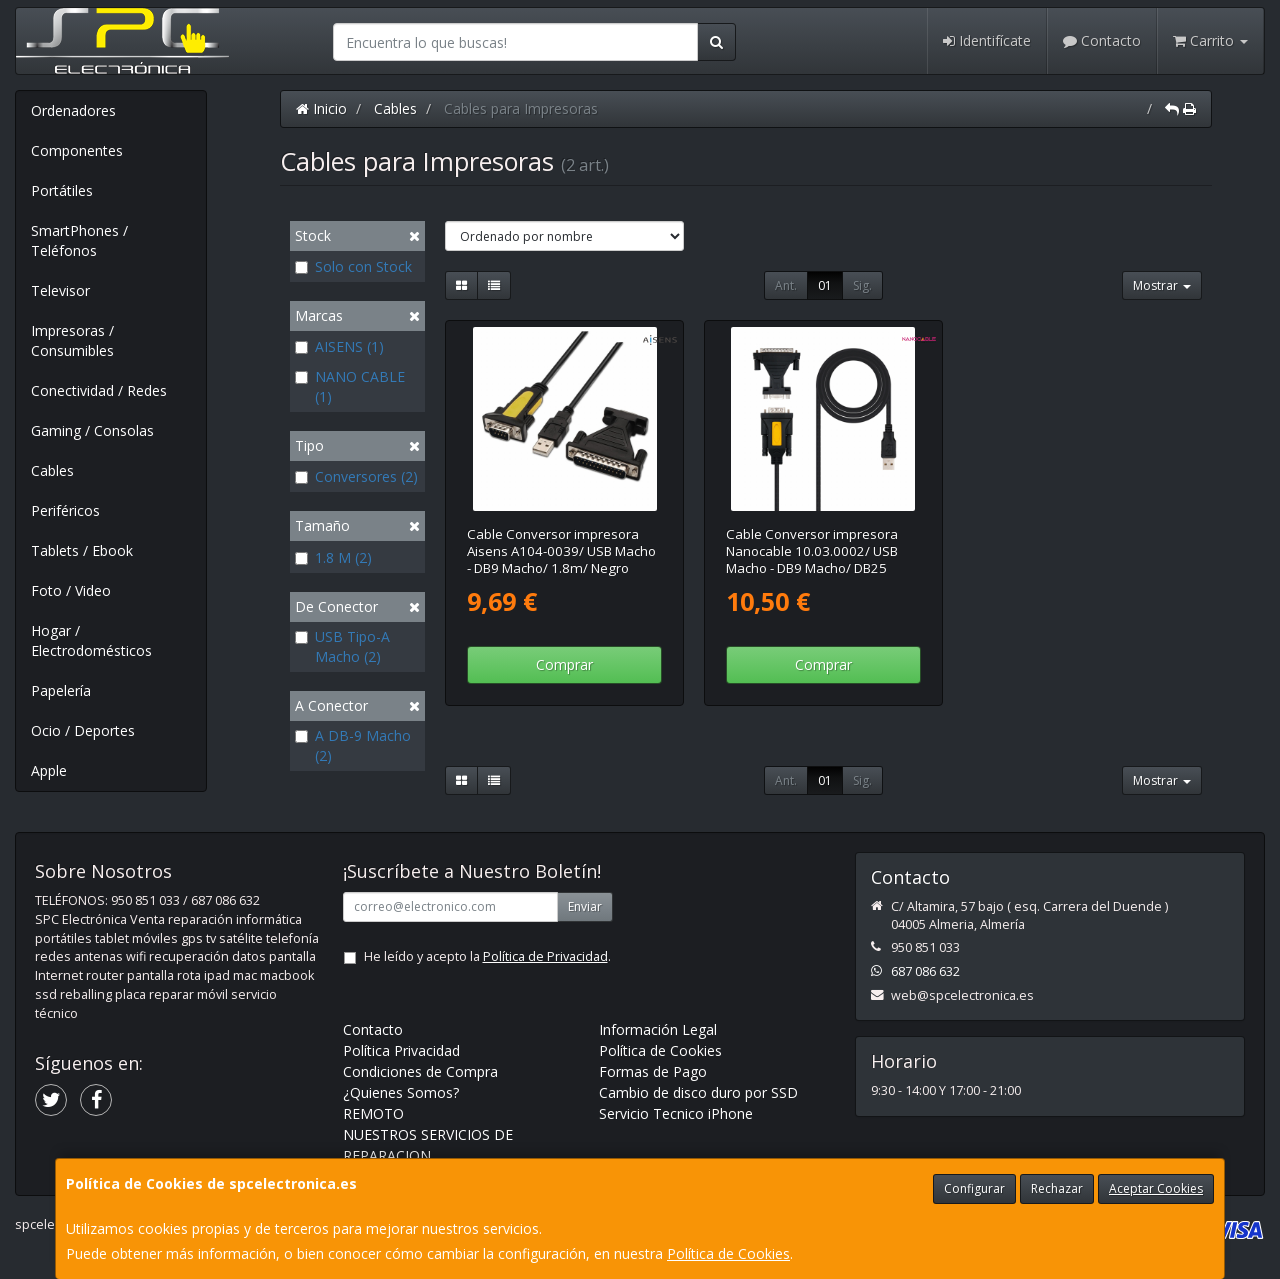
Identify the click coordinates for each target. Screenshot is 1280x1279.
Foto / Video (71, 590)
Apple (49, 770)
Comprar (564, 664)
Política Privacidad (401, 1050)
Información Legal (658, 1029)
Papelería (61, 690)
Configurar (974, 1188)
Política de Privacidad (545, 956)
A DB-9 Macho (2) (353, 745)
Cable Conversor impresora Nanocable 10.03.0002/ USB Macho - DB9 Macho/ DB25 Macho (812, 560)
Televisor (60, 290)
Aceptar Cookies (1156, 1188)
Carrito (1210, 40)
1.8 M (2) (333, 557)
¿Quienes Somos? (401, 1092)
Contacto (1102, 40)
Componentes (77, 150)
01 (825, 285)
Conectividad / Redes (99, 390)
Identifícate (987, 40)
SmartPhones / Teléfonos (79, 240)
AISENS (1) (339, 346)
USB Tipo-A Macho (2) (342, 646)
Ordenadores (73, 110)
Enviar (585, 906)
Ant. (786, 285)
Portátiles (62, 190)
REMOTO (373, 1113)
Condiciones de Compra (420, 1071)
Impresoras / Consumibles (72, 340)
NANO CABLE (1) (350, 386)
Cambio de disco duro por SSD (698, 1092)
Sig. (862, 285)
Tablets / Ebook (82, 550)
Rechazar (1057, 1188)
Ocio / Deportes (83, 730)
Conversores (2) (356, 476)
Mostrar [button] (1162, 285)
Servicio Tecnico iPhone (676, 1113)
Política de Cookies (728, 1253)
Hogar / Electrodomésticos (91, 640)
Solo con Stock (353, 266)
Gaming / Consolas (92, 430)
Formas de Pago (653, 1071)
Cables (52, 470)
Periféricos (65, 510)
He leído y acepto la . (487, 956)
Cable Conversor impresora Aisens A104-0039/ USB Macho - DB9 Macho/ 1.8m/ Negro (561, 551)
